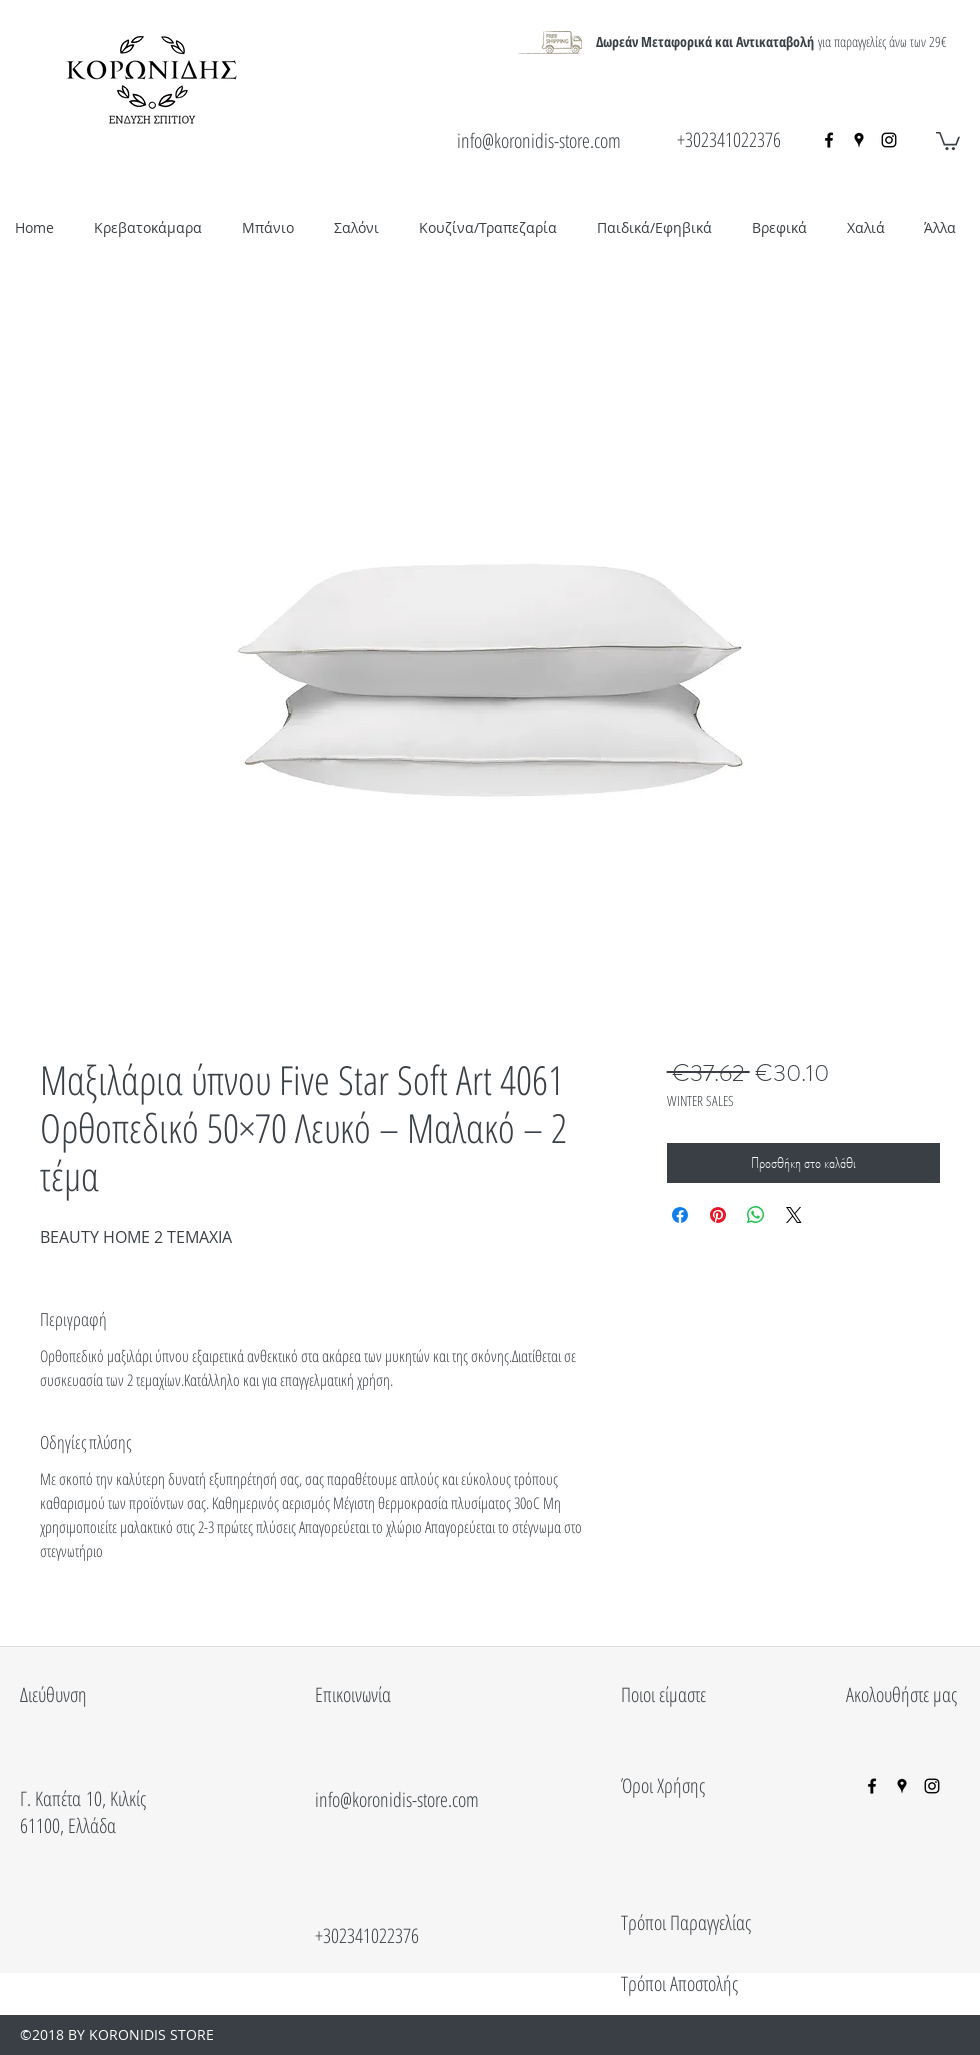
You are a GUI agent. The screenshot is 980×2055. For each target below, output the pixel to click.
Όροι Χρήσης (663, 1785)
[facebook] (829, 140)
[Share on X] (794, 1215)
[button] (948, 140)
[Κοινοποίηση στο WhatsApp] (756, 1215)
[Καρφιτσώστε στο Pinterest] (718, 1215)
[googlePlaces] (859, 140)
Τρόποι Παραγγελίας (686, 1922)
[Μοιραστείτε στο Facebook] (680, 1215)
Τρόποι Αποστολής (679, 1983)
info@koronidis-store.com (539, 140)
